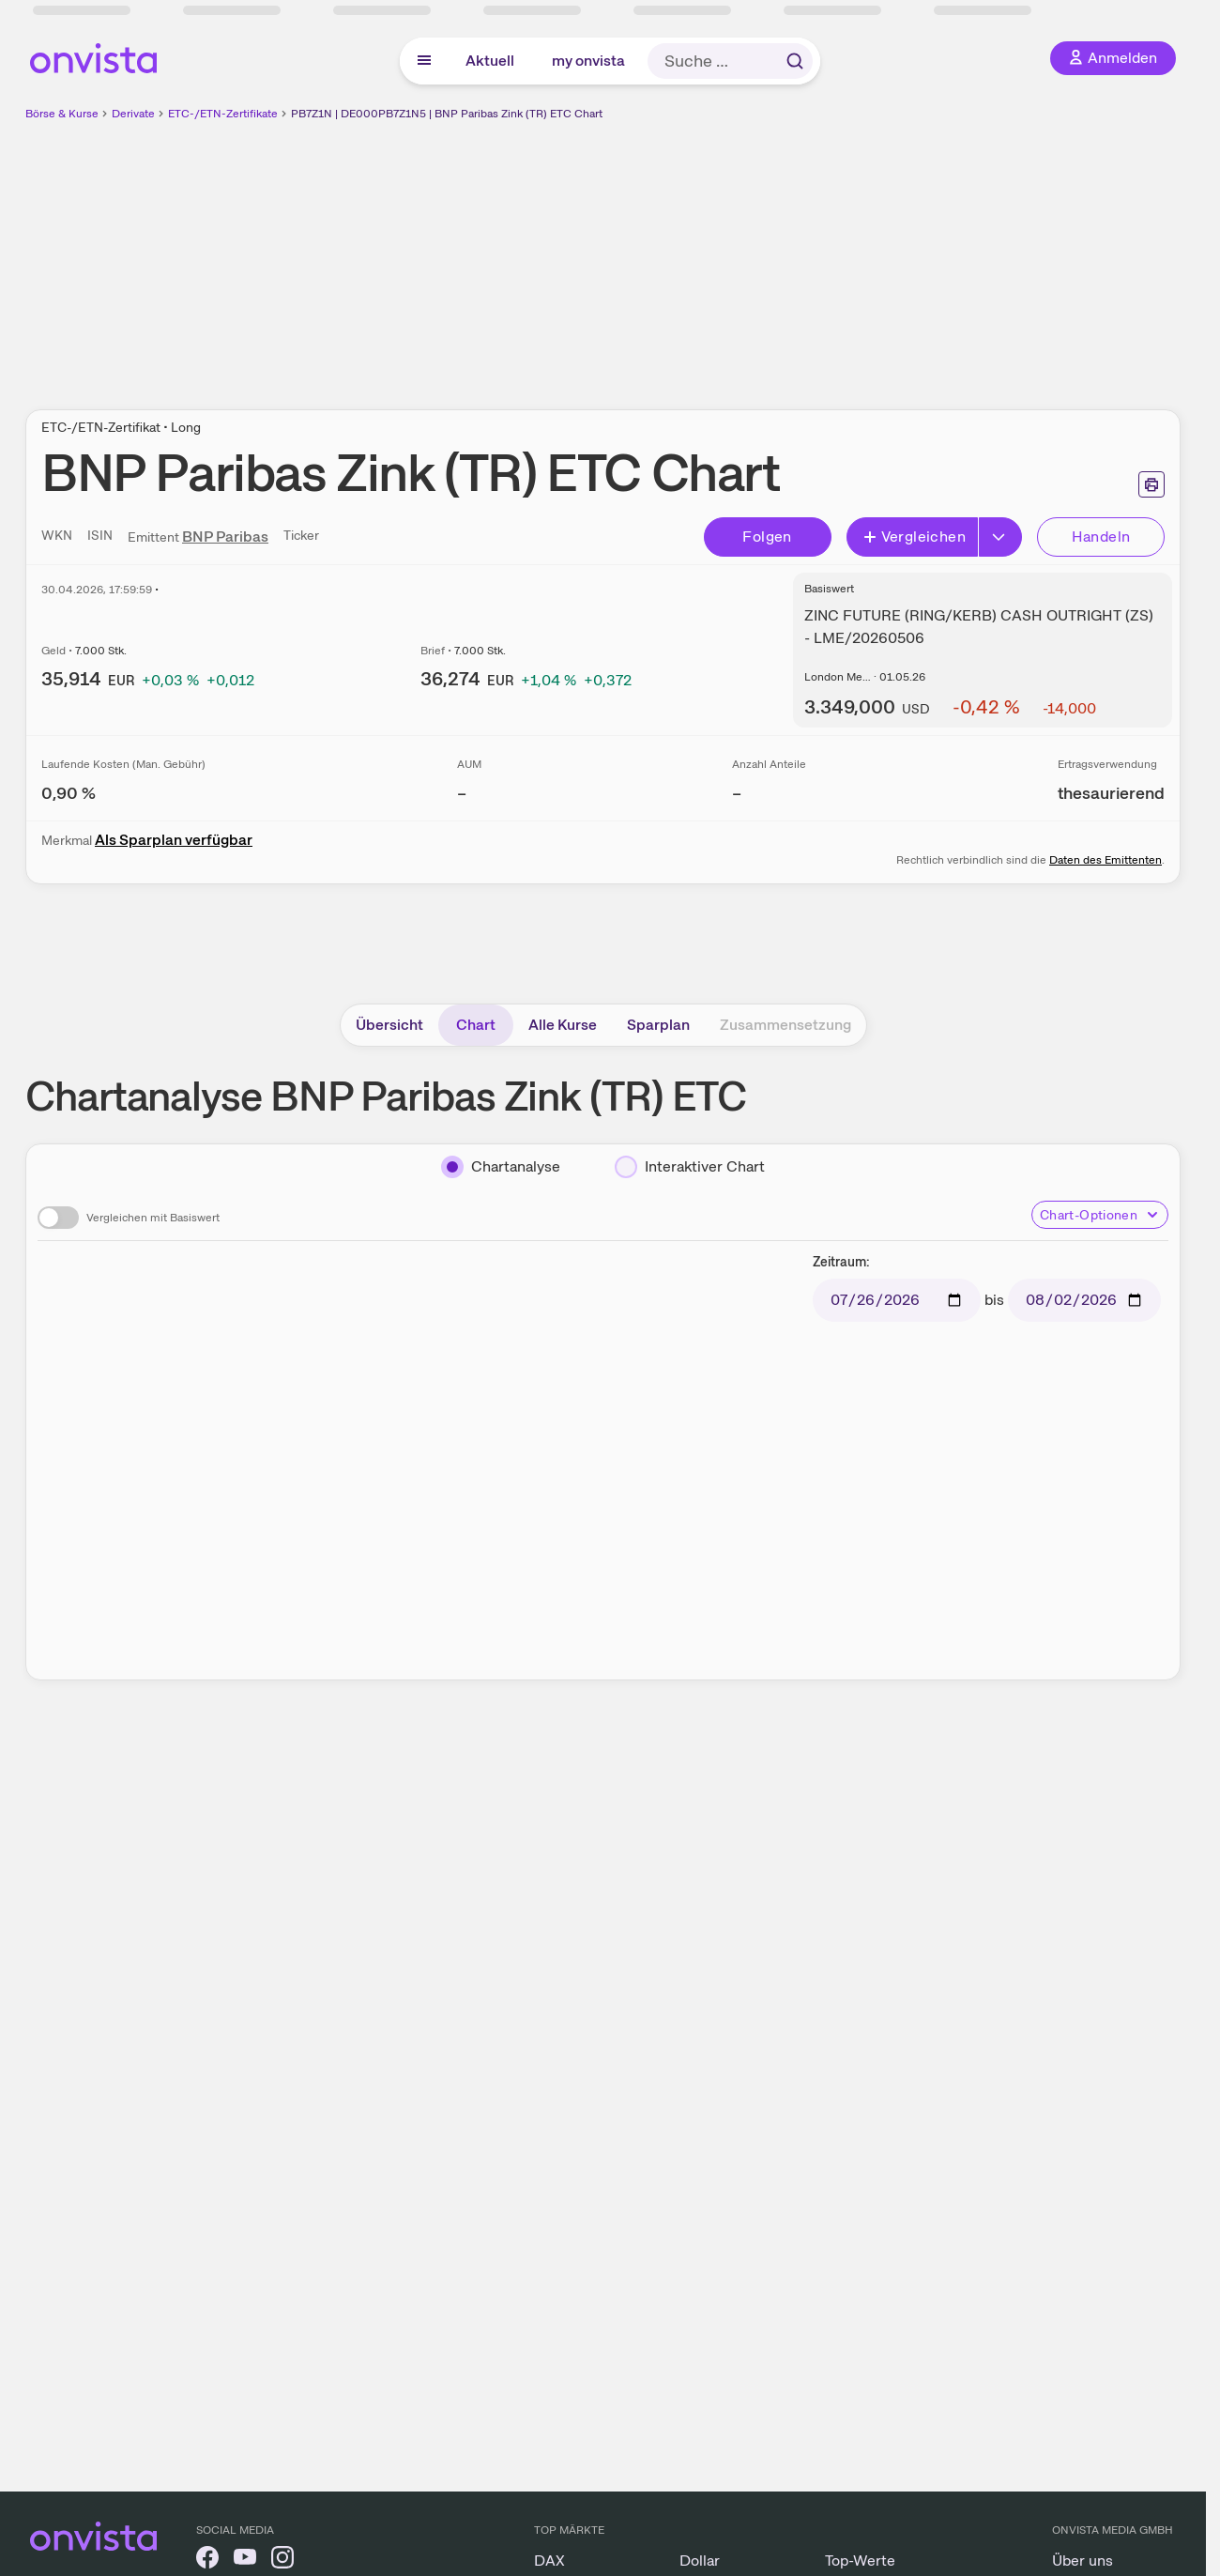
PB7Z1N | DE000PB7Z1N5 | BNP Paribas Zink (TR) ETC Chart (446, 113)
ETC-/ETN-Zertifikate (223, 113)
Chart (476, 1025)
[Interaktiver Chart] (690, 1167)
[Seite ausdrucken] (1151, 484)
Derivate (133, 113)
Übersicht (389, 1025)
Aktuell (489, 60)
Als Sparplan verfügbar (173, 840)
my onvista (588, 60)
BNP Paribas (225, 536)
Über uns (1082, 2560)
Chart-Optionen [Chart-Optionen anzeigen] (1100, 1214)
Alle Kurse (562, 1025)
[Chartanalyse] (500, 1167)
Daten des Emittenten (1105, 859)
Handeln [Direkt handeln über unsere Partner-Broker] (1101, 536)
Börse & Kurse (62, 113)
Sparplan (658, 1025)
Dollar (699, 2560)
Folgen (766, 536)
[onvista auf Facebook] (207, 2560)
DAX (549, 2560)
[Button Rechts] (1000, 537)
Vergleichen (914, 536)
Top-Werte (860, 2560)
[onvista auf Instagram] (282, 2560)
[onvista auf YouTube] (245, 2560)
